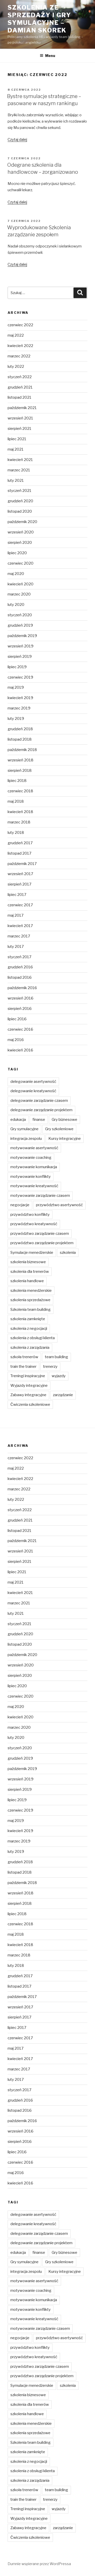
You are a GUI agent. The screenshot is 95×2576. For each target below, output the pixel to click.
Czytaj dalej (17, 139)
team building (56, 1357)
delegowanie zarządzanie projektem (41, 1110)
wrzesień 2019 (20, 646)
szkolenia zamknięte (27, 1319)
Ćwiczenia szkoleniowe (30, 1404)
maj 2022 (16, 335)
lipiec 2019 (17, 667)
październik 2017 (22, 863)
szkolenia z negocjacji (28, 1328)
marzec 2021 (19, 470)
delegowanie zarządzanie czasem (39, 1100)
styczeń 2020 (20, 615)
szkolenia (68, 1252)
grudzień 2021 (20, 387)
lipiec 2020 (17, 553)
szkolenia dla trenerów (29, 1271)
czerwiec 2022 (20, 325)
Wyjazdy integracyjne (29, 1385)
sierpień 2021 (19, 428)
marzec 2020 (19, 594)
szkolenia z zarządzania (29, 1347)
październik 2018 (22, 749)
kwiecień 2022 (20, 345)
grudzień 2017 (20, 843)
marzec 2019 (19, 708)
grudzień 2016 (20, 967)
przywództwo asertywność (59, 1205)
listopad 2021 (19, 397)
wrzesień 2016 (20, 998)
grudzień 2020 (20, 501)
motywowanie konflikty (30, 1176)
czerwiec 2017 (20, 905)
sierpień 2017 (19, 884)
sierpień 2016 (20, 1008)
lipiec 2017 (17, 894)
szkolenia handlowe (27, 1281)
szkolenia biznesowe (28, 1262)
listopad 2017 (19, 853)
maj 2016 (16, 1039)
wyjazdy (59, 1376)
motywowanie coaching (30, 1157)
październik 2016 (22, 988)
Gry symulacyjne (24, 1129)
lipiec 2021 (17, 439)
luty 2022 (16, 366)
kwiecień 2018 (20, 812)
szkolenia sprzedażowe (30, 1300)
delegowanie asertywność (33, 1081)
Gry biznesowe (64, 1119)
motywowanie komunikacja (33, 1167)
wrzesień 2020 (21, 532)
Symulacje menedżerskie (31, 1252)
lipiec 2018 (17, 780)
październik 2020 (22, 522)
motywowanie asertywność (34, 1148)
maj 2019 (16, 687)
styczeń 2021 (19, 490)
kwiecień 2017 (20, 926)
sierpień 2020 (20, 542)
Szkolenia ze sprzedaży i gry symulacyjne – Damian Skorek (39, 19)
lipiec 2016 (17, 1019)
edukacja (18, 1119)
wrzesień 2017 (20, 874)
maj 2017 (16, 915)
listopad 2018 (20, 739)
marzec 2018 (19, 822)
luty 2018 (16, 832)
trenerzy (50, 1366)
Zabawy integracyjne (28, 1395)
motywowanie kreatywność (34, 1186)
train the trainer (23, 1366)
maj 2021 (16, 449)
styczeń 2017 (19, 957)
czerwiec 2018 (20, 791)
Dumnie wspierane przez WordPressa (39, 2564)
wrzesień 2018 (20, 760)
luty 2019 (16, 718)
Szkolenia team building (30, 1309)
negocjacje (19, 1205)
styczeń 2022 (20, 377)
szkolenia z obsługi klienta (32, 1338)
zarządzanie (63, 1395)
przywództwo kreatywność (33, 1224)
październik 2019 (22, 635)
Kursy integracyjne (64, 1138)
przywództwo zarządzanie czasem (39, 1233)
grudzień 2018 (20, 729)
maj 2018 (16, 801)
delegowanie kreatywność (33, 1091)
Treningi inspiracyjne (27, 1376)
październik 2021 (22, 408)
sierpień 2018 (20, 770)
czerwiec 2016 (20, 1029)
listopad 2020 (20, 511)
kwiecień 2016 (20, 1050)
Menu (47, 55)
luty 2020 (16, 604)
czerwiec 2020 (20, 563)
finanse (38, 1119)
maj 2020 (16, 573)
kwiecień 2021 (20, 459)
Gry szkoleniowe (59, 1129)
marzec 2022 (19, 356)
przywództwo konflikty (30, 1214)
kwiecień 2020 (20, 584)
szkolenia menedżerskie (31, 1290)
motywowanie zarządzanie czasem (40, 1195)
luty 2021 (16, 480)
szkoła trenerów (24, 1357)
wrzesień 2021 (20, 418)
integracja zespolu (26, 1138)
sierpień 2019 (20, 656)
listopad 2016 (20, 977)
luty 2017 (16, 946)
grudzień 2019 (20, 625)
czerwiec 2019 (20, 677)
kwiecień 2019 (20, 698)
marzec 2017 (19, 936)
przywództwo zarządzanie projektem (41, 1243)
